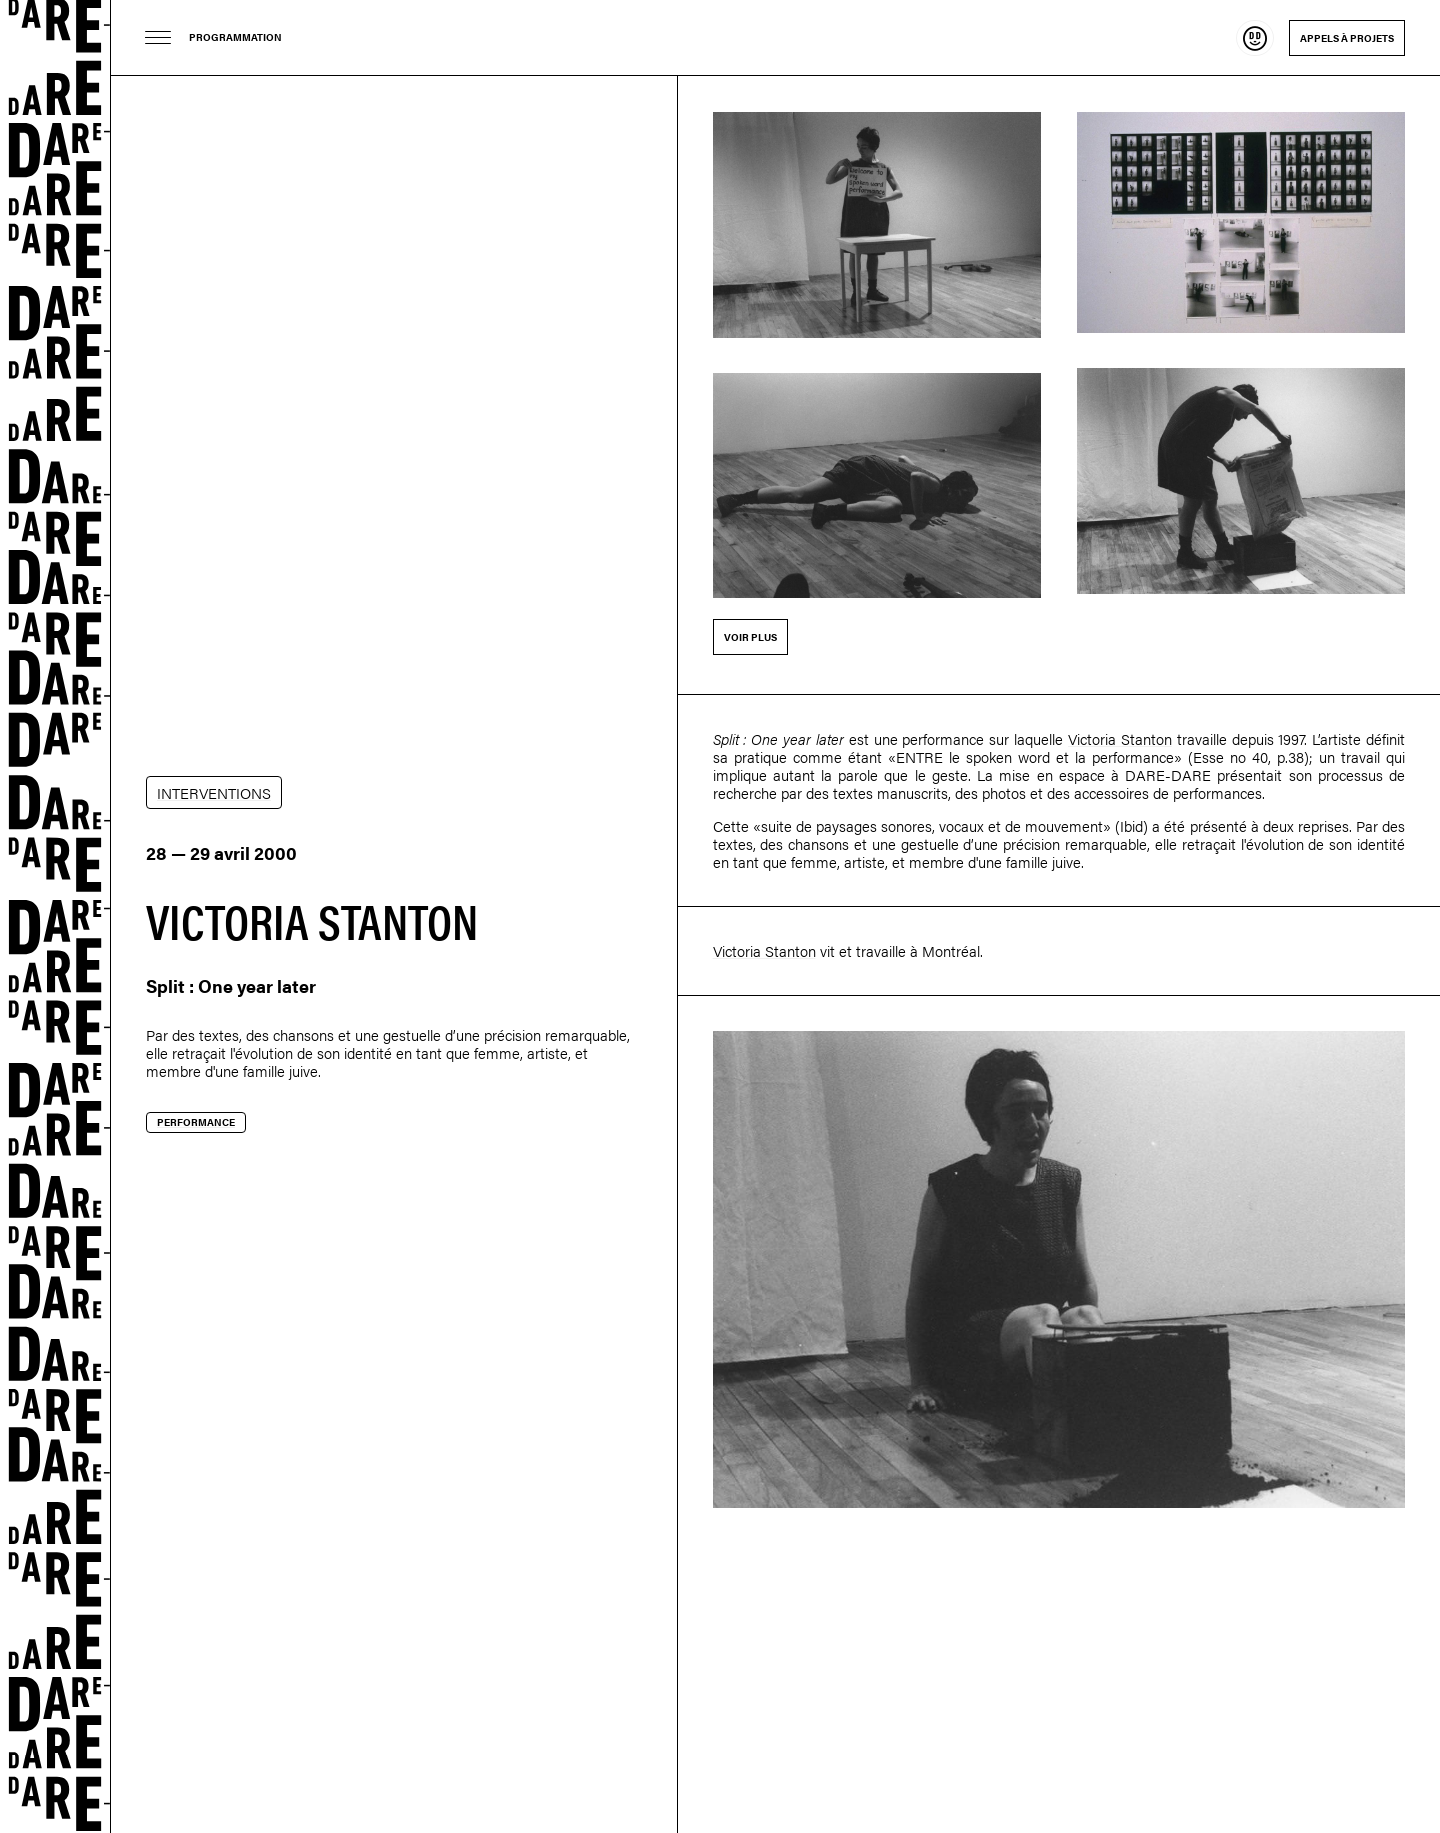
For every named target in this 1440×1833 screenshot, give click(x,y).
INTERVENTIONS (214, 792)
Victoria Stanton (1120, 738)
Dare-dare (55, 916)
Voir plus (750, 637)
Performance (196, 1122)
